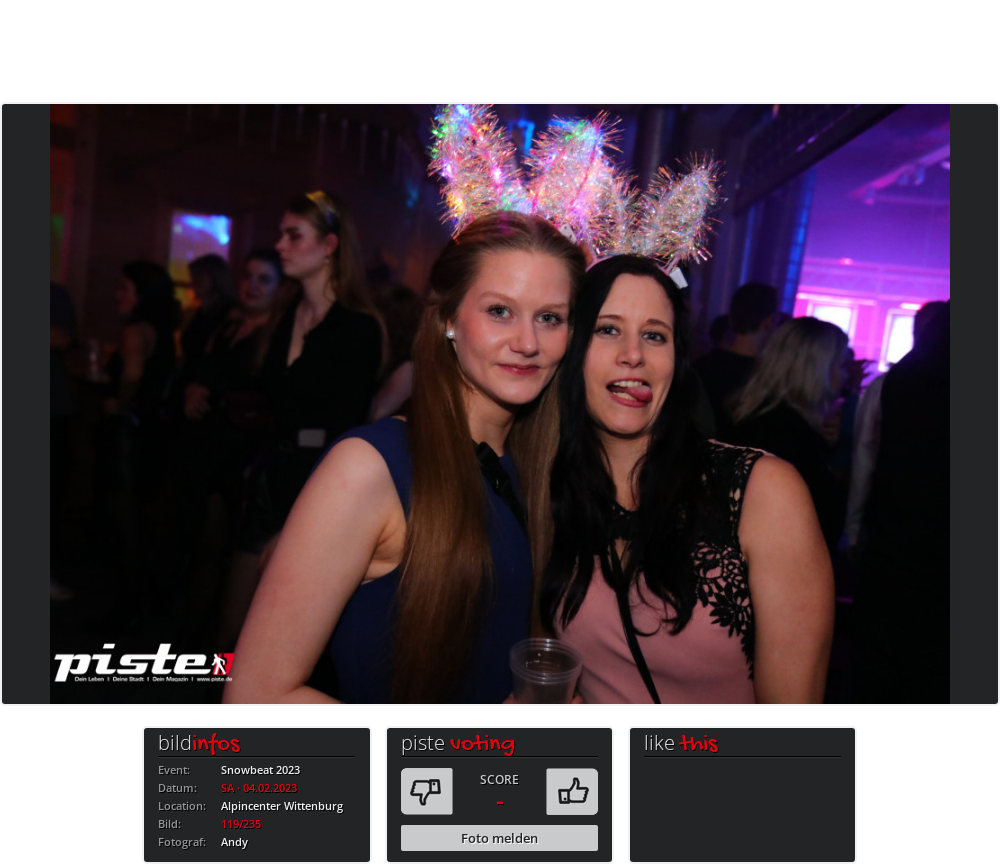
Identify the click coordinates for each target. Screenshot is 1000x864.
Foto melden (499, 838)
